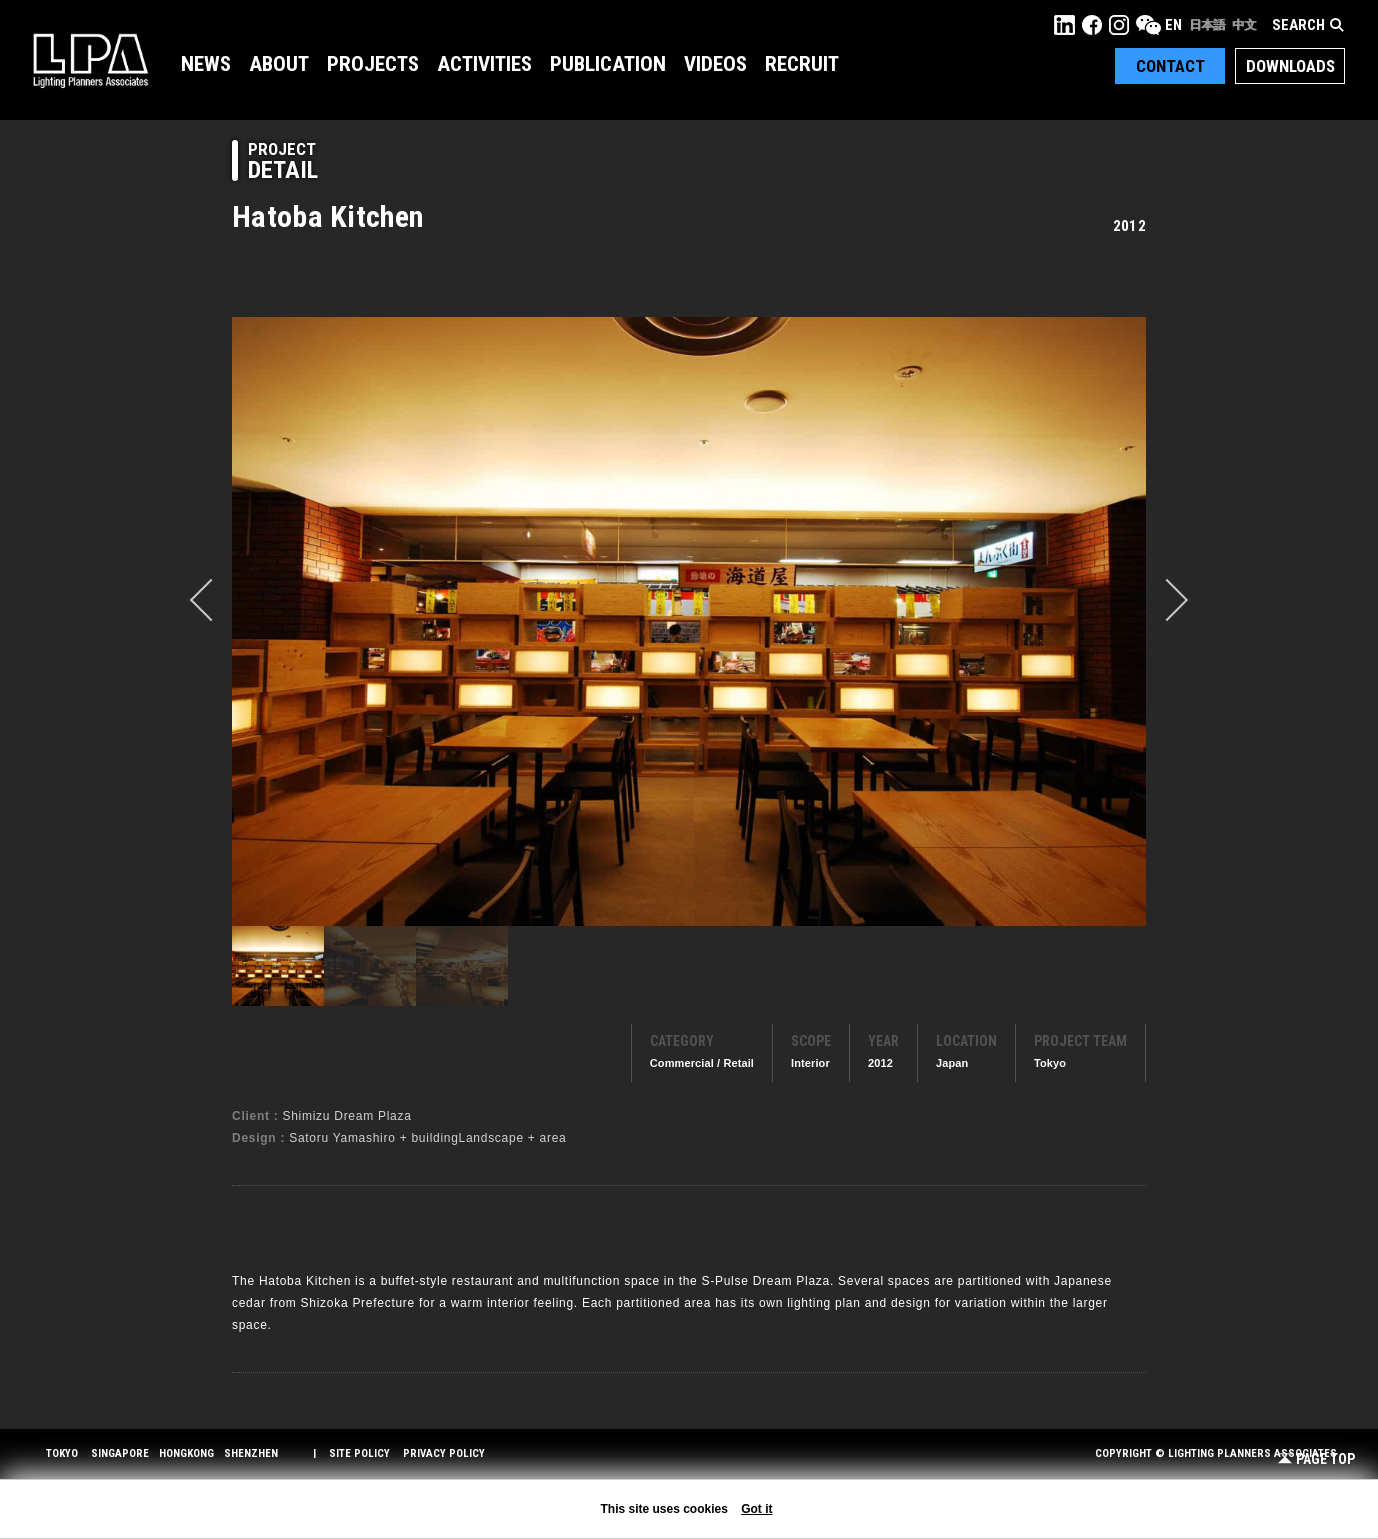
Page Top (1316, 1459)
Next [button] (1167, 600)
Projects (373, 64)
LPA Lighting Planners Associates (90, 60)
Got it (756, 1509)
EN (1173, 25)
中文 (1244, 25)
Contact (1170, 66)
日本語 (1207, 25)
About (279, 64)
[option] (689, 621)
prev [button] (211, 600)
